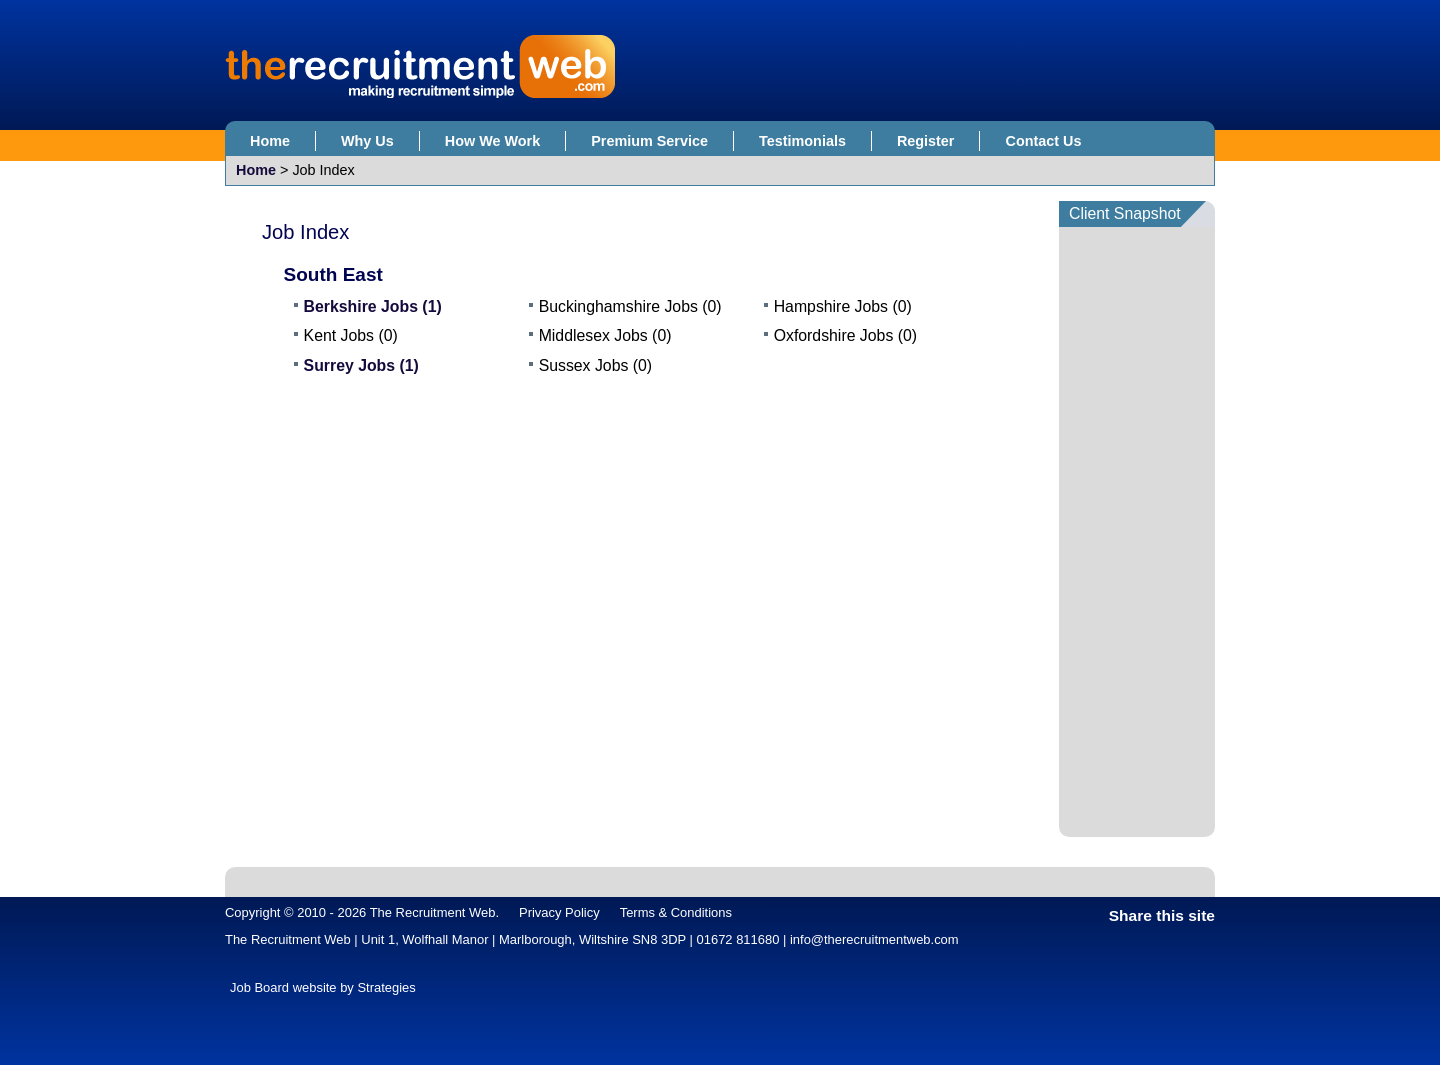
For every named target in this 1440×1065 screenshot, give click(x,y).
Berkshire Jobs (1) (373, 306)
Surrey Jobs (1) (361, 365)
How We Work (492, 141)
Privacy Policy (559, 912)
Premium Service (649, 141)
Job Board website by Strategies (323, 987)
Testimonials (802, 141)
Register (926, 141)
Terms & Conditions (676, 912)
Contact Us (1043, 141)
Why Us (367, 141)
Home (270, 141)
